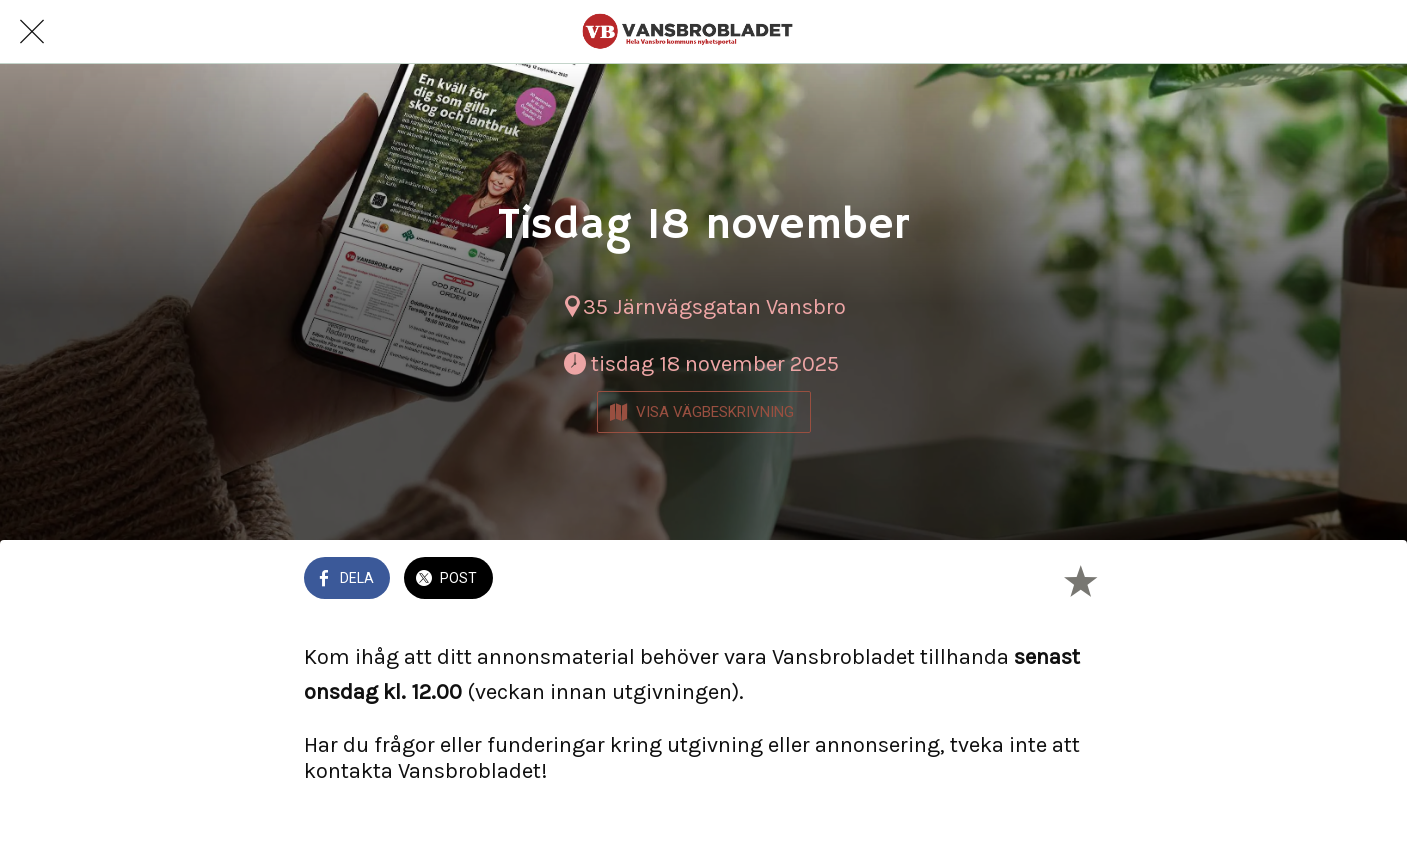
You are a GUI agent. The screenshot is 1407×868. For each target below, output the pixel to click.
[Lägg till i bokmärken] (1080, 580)
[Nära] (32, 32)
